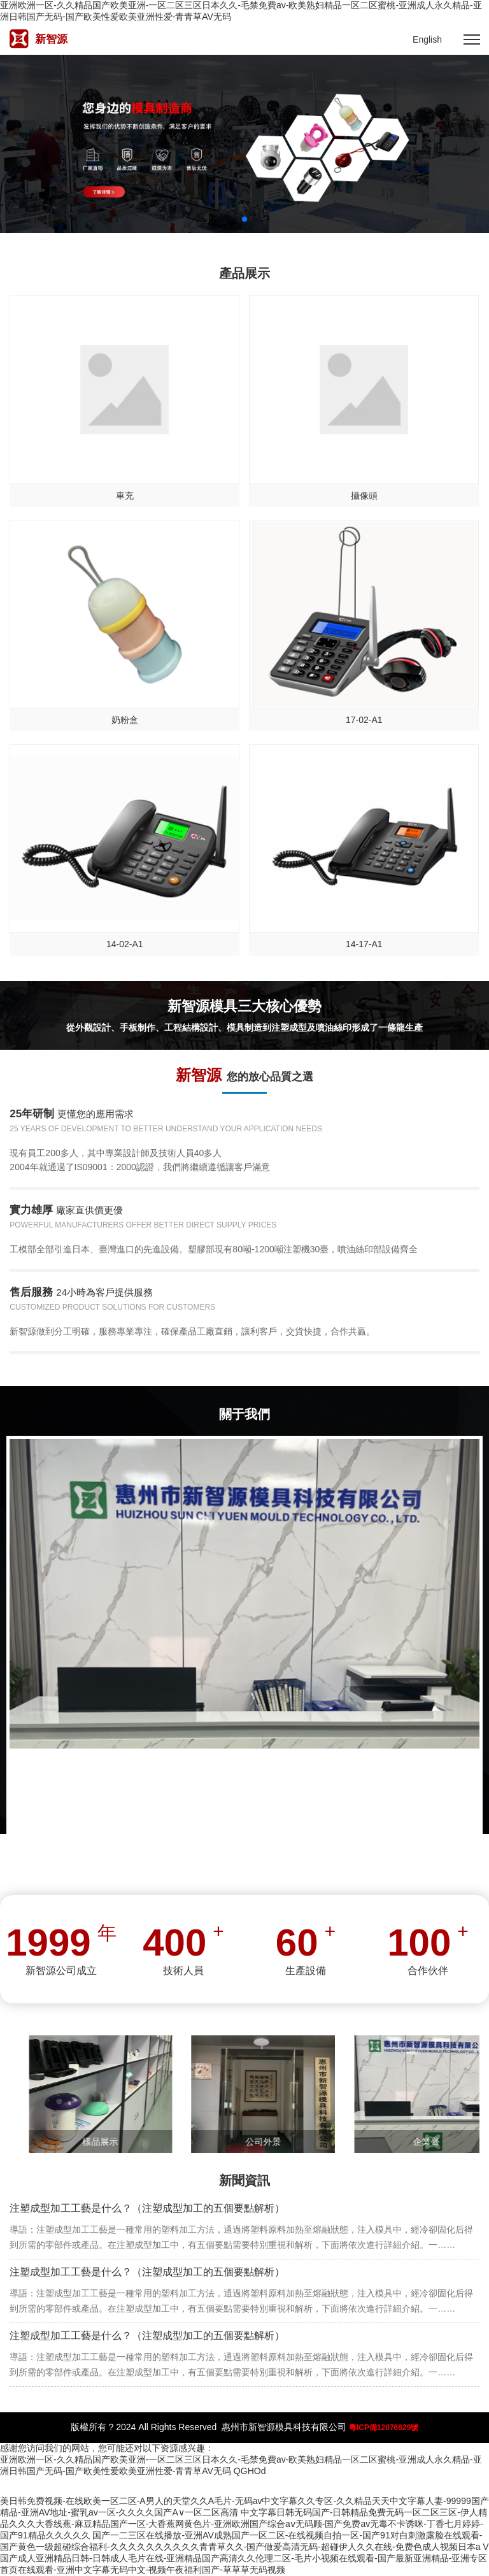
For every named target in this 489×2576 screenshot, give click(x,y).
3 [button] (254, 219)
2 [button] (244, 219)
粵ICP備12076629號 (383, 2427)
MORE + (244, 1858)
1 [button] (234, 219)
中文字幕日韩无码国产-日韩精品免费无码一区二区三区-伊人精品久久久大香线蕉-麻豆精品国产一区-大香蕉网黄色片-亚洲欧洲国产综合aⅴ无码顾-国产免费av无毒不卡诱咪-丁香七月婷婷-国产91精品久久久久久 (243, 2523)
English (427, 39)
